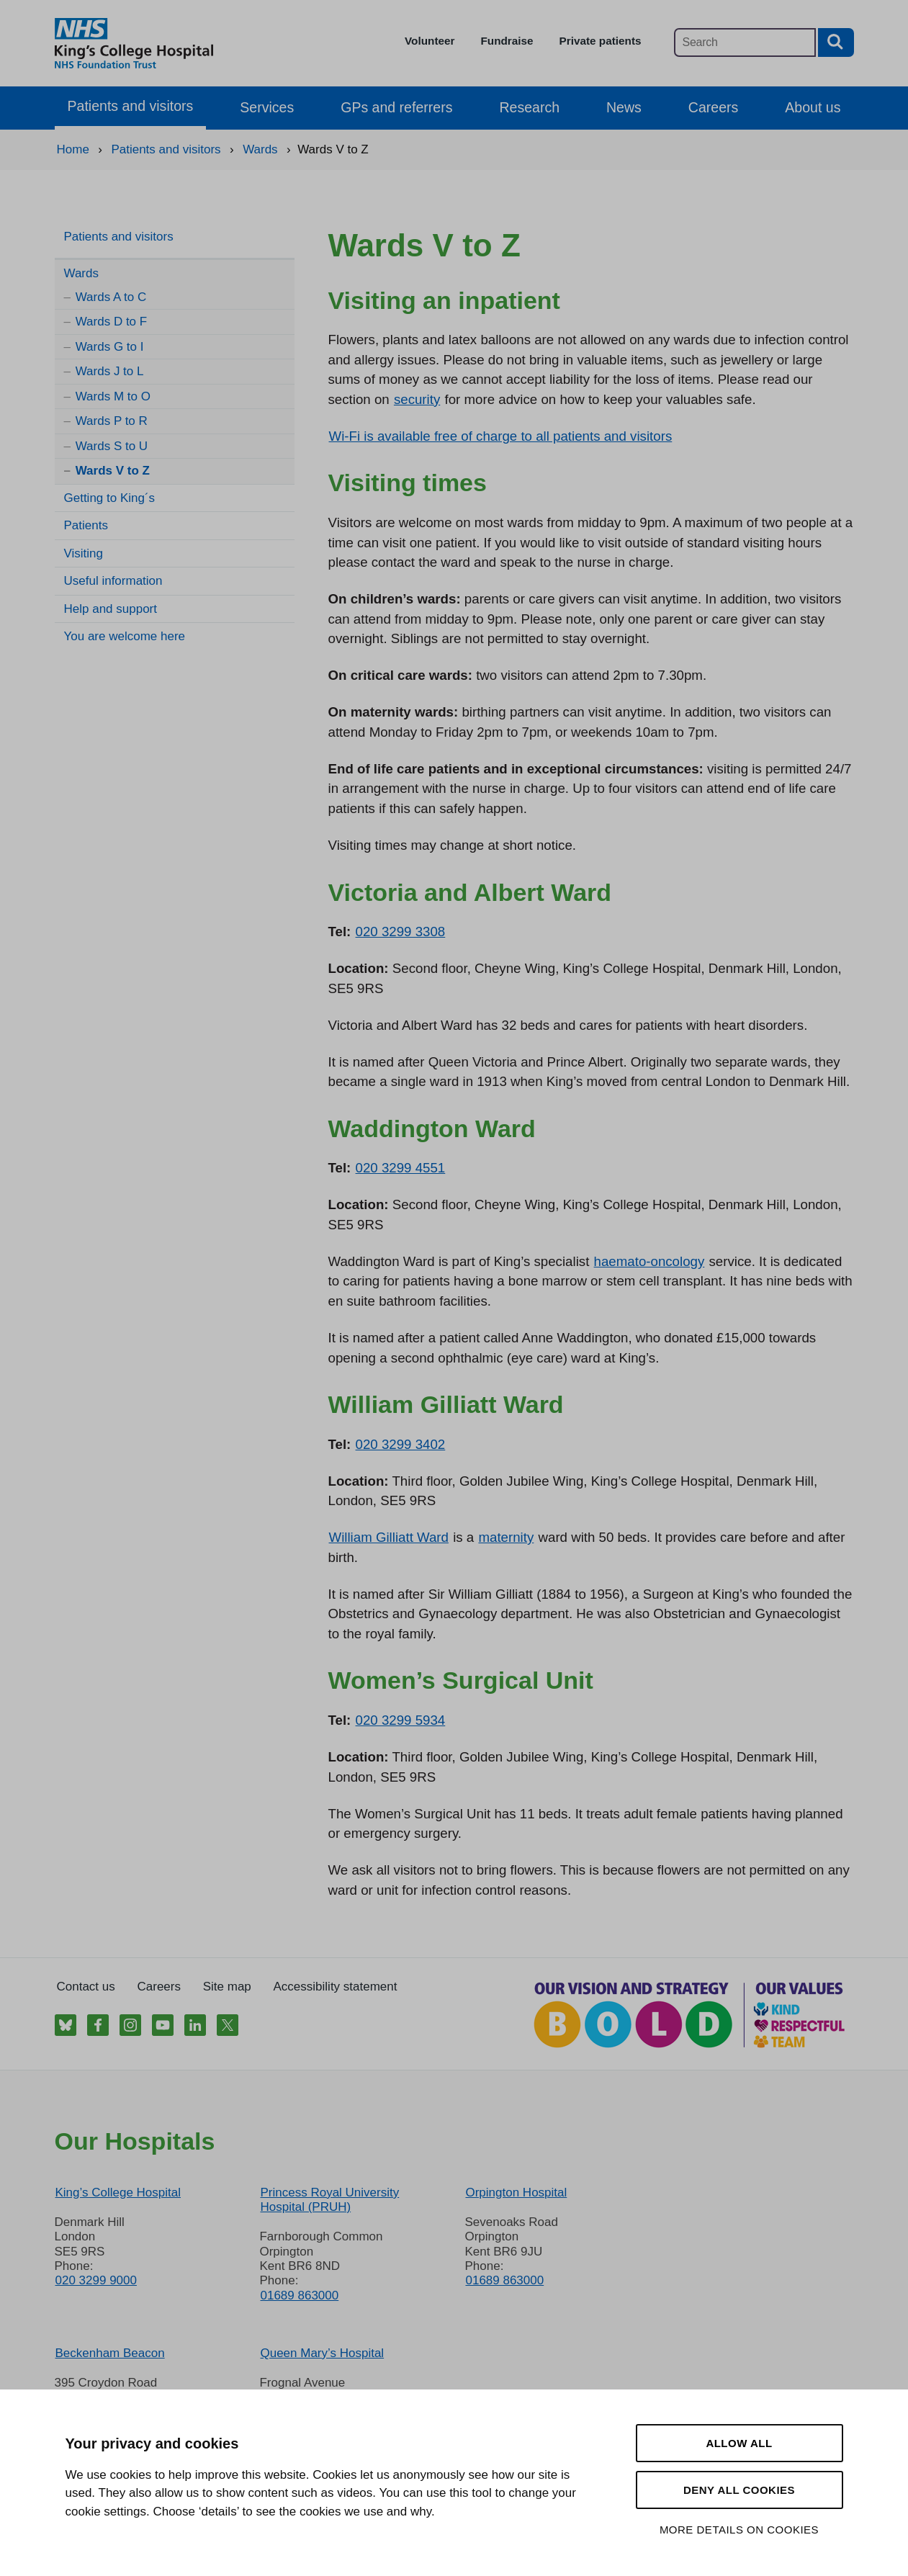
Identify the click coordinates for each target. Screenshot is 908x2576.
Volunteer (429, 41)
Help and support (110, 609)
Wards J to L (110, 371)
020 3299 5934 (401, 1720)
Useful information (113, 581)
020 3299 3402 (401, 1444)
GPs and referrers (396, 107)
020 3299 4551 (401, 1167)
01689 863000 (299, 2295)
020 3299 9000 (96, 2280)
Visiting (84, 553)
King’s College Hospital (118, 2192)
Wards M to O (113, 396)
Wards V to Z (113, 470)
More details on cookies (739, 2529)
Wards (81, 273)
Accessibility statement (335, 1986)
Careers (713, 107)
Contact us (86, 1986)
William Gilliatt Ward (389, 1537)
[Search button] (836, 42)
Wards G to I (110, 347)
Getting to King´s (110, 498)
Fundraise (506, 41)
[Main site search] (745, 42)
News (624, 107)
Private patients (600, 41)
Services (267, 107)
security (417, 399)
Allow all (739, 2443)
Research (529, 107)
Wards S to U (112, 446)
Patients (86, 525)
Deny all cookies (739, 2490)
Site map (227, 1986)
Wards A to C (111, 297)
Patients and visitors (131, 106)
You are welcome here (125, 636)
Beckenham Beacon (110, 2353)
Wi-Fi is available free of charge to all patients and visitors (501, 436)
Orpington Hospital (516, 2192)
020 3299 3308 (401, 931)
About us (812, 107)
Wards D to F (112, 321)
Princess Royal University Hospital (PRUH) (329, 2200)
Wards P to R (112, 421)
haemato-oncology (649, 1261)
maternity (506, 1537)
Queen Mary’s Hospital (322, 2353)
